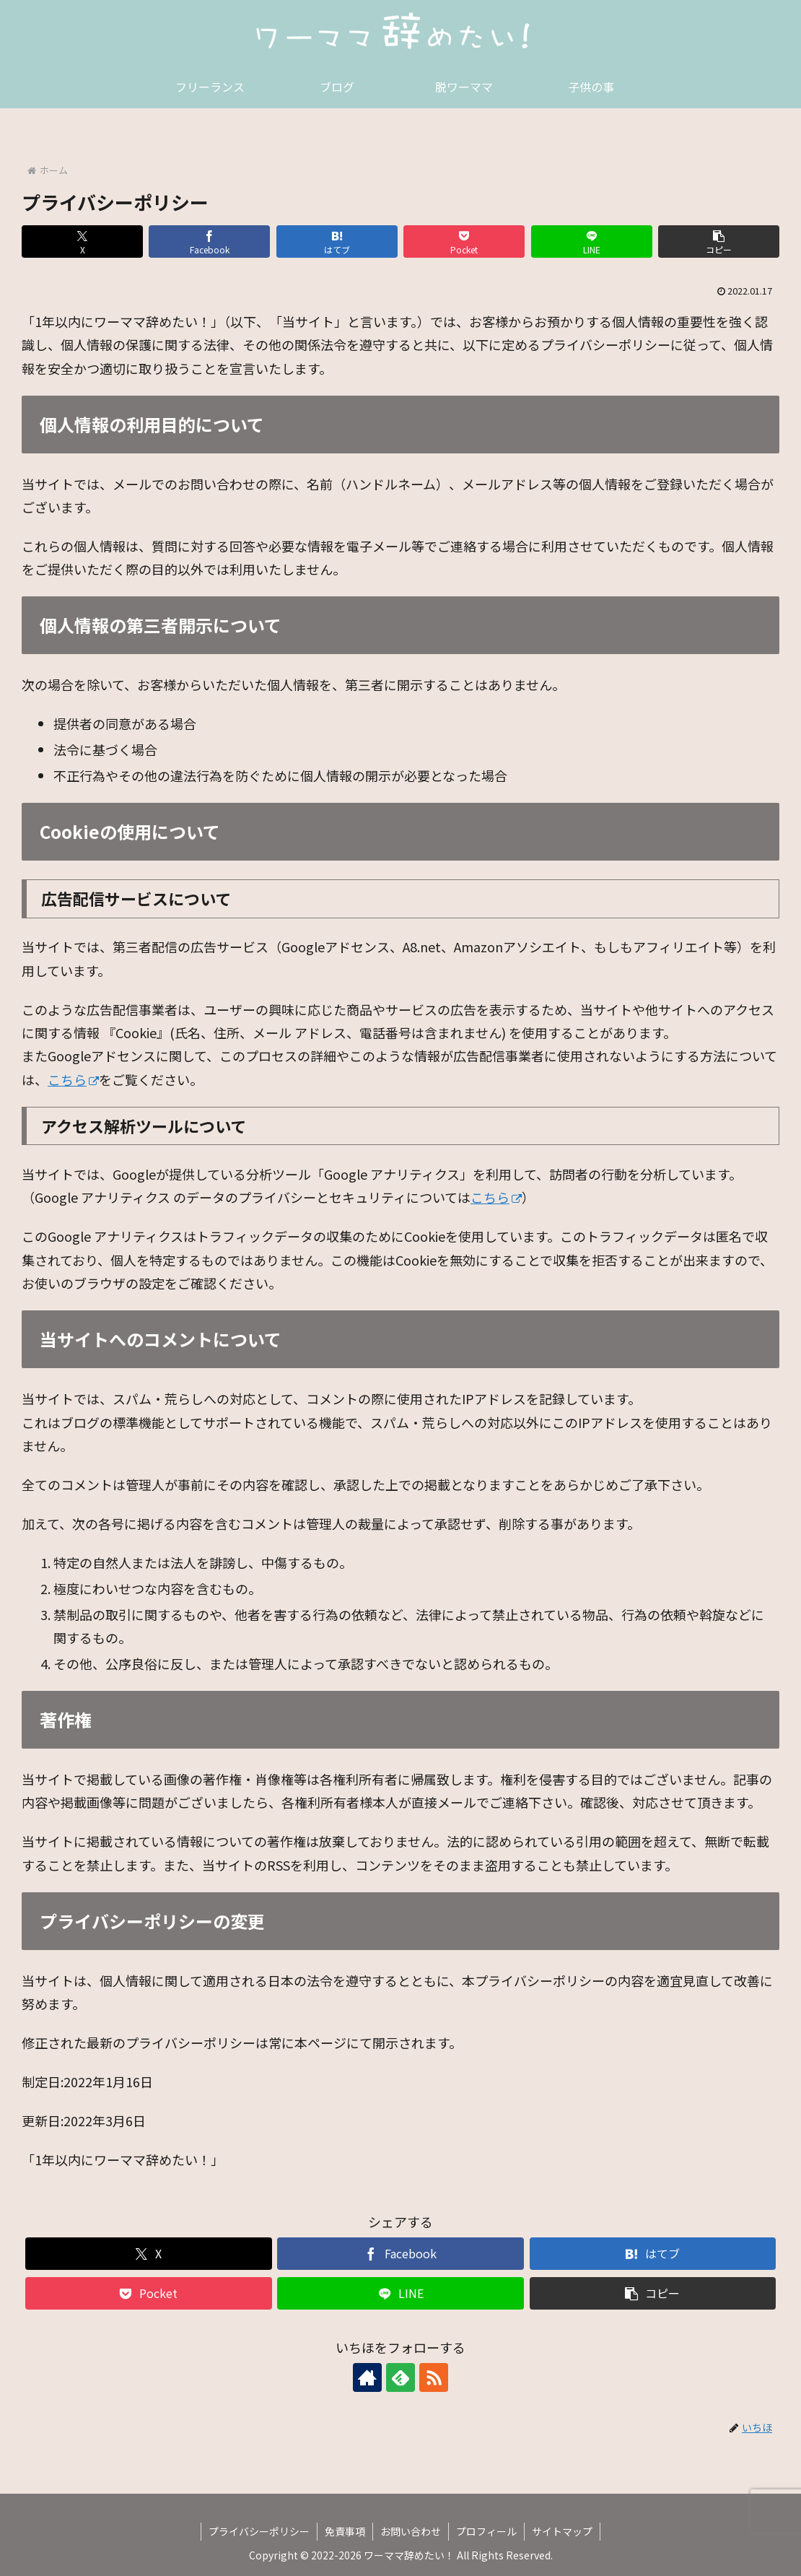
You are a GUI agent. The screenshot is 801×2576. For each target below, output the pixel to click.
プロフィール (486, 2531)
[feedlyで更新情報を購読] (400, 2377)
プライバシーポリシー (259, 2531)
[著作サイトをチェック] (367, 2377)
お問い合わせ (410, 2531)
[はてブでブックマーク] (337, 241)
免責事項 (345, 2531)
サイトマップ (562, 2531)
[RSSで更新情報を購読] (433, 2377)
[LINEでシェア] (591, 241)
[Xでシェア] (82, 241)
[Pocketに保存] (464, 241)
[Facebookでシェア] (209, 241)
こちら (73, 1079)
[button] (718, 241)
